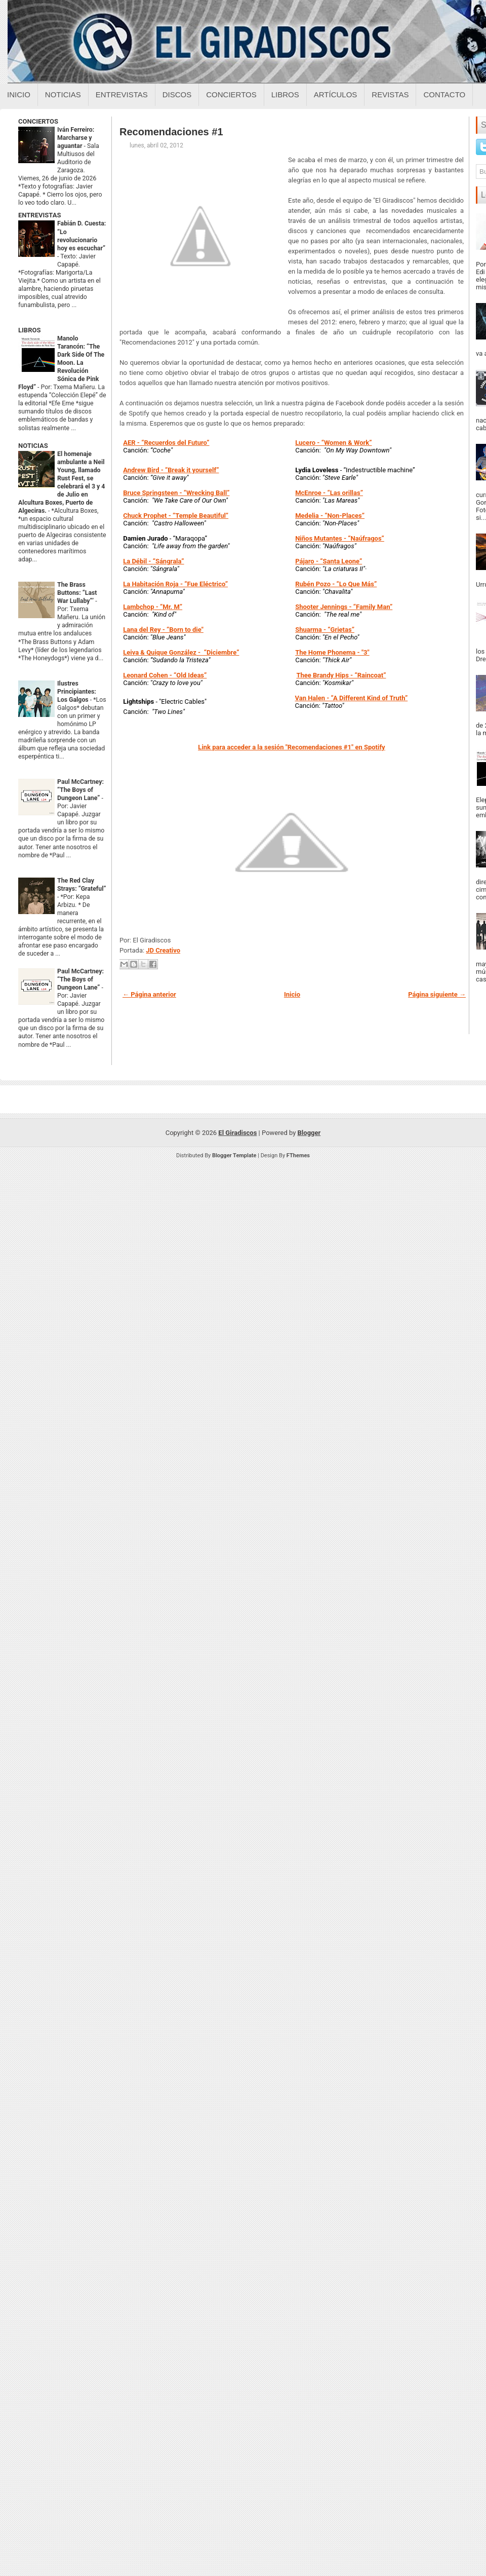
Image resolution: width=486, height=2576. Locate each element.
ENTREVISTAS (39, 215)
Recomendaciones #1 (171, 132)
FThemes (298, 1155)
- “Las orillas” (329, 493)
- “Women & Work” (343, 442)
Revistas (390, 94)
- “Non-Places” (329, 515)
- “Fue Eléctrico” (175, 584)
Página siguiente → (437, 994)
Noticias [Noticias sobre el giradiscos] (63, 94)
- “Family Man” (343, 607)
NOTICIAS (33, 445)
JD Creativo (163, 950)
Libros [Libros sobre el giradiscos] (285, 94)
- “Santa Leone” (328, 561)
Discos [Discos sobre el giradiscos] (177, 94)
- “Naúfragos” (339, 538)
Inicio (18, 94)
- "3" (332, 652)
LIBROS (29, 330)
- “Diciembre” (181, 652)
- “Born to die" (163, 629)
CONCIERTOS (38, 121)
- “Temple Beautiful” (175, 515)
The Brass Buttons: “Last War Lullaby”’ (77, 592)
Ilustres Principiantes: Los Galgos (76, 691)
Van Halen (310, 698)
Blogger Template (234, 1155)
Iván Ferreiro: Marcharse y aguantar (75, 137)
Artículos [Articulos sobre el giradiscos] (335, 94)
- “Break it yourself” (171, 470)
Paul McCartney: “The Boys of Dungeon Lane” (80, 790)
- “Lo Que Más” (336, 584)
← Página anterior (149, 994)
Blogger (309, 1133)
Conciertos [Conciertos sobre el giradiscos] (231, 94)
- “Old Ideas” (165, 675)
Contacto (444, 94)
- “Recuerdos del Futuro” (166, 442)
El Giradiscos (237, 1133)
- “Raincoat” (341, 675)
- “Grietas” (324, 629)
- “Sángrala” (153, 561)
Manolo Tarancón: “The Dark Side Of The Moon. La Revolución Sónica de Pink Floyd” (61, 363)
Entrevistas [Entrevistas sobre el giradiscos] (122, 94)
